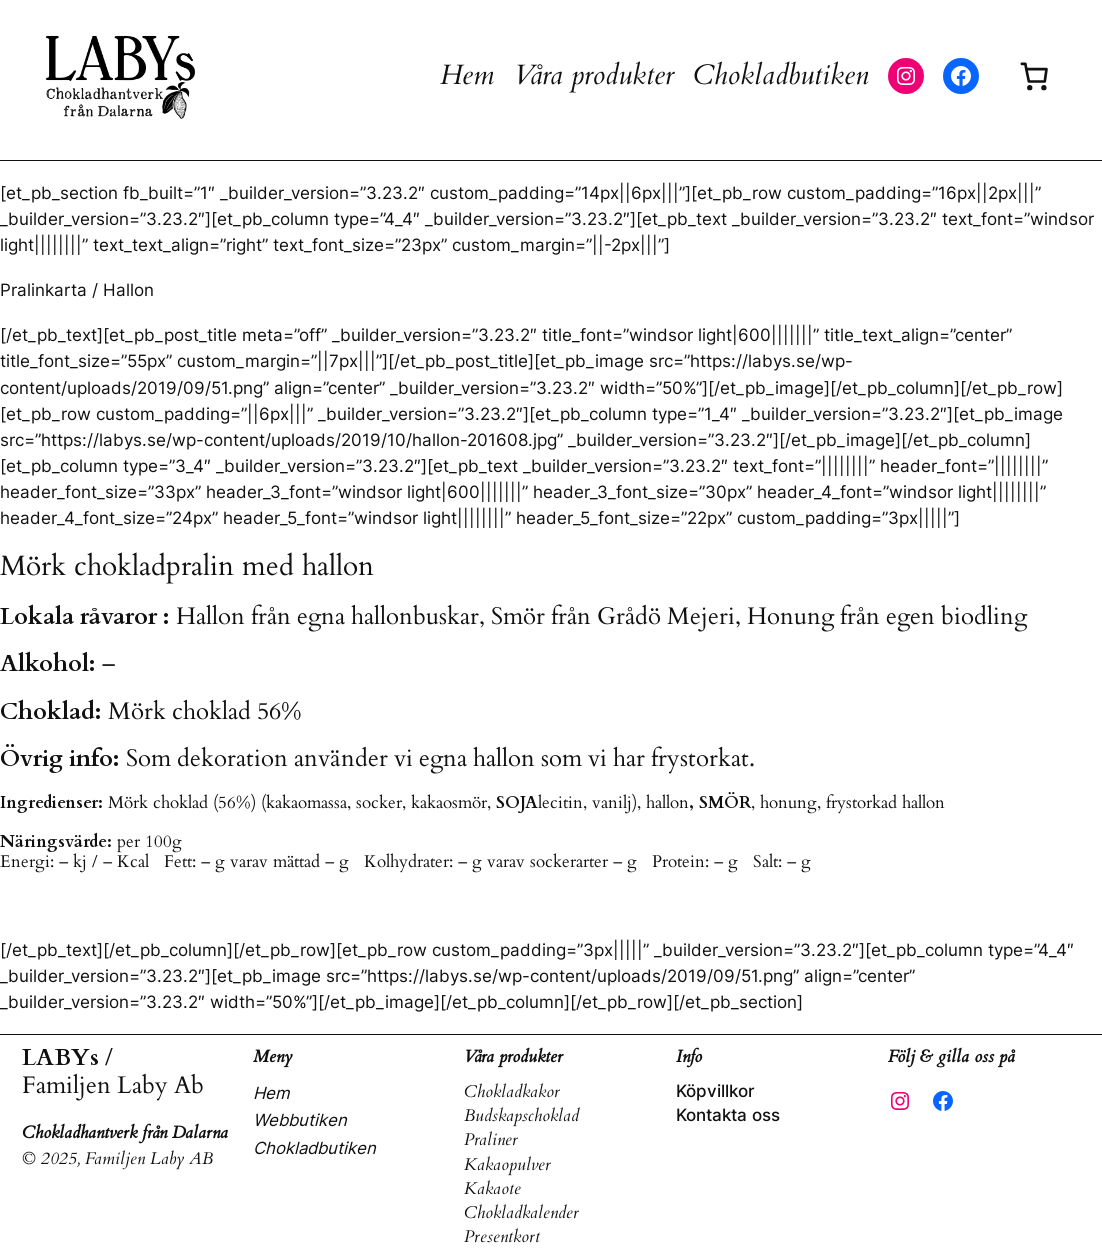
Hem (467, 75)
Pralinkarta (43, 290)
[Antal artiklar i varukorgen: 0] (1033, 75)
